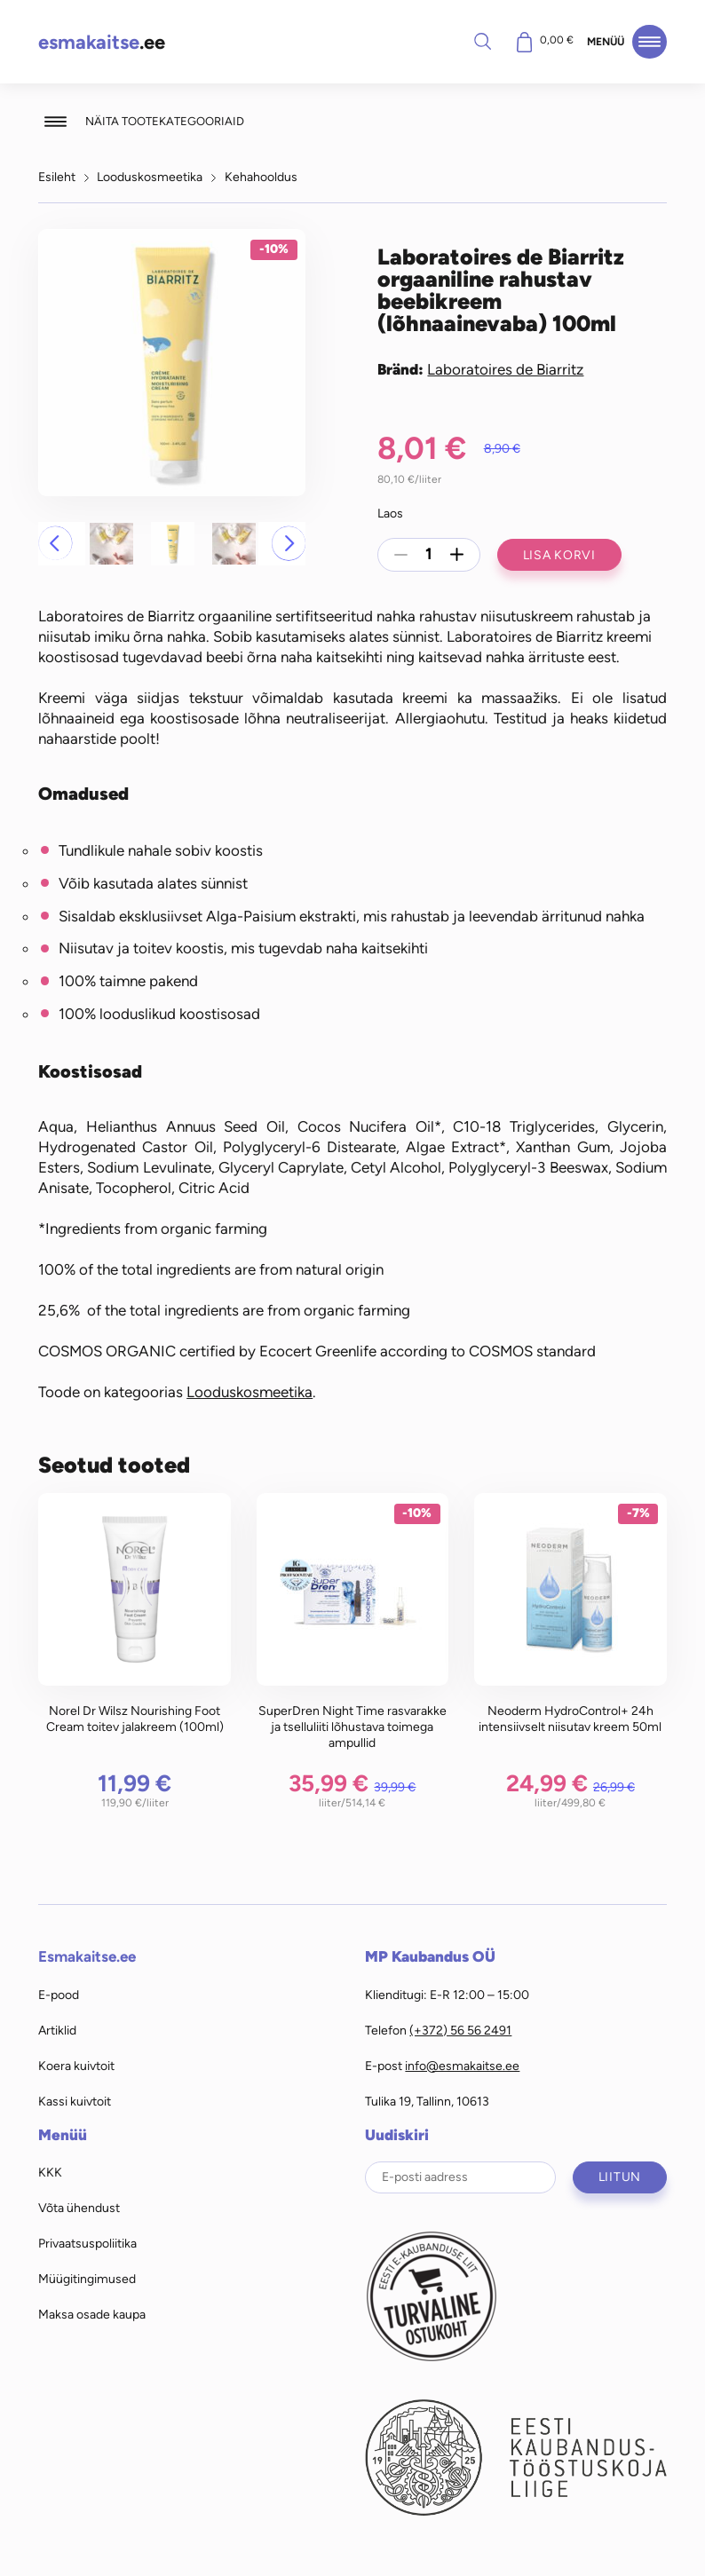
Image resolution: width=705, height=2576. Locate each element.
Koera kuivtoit (76, 2066)
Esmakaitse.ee (87, 1956)
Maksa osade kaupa (92, 2314)
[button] (55, 543)
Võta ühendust (79, 2208)
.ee (101, 42)
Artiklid (57, 2030)
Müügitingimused (87, 2279)
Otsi (482, 41)
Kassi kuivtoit (74, 2101)
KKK (50, 2172)
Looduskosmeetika (149, 177)
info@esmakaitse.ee (462, 2066)
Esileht (56, 177)
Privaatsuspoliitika (87, 2243)
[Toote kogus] (429, 555)
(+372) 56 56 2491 (460, 2030)
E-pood (58, 1995)
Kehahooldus (261, 177)
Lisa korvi (559, 555)
